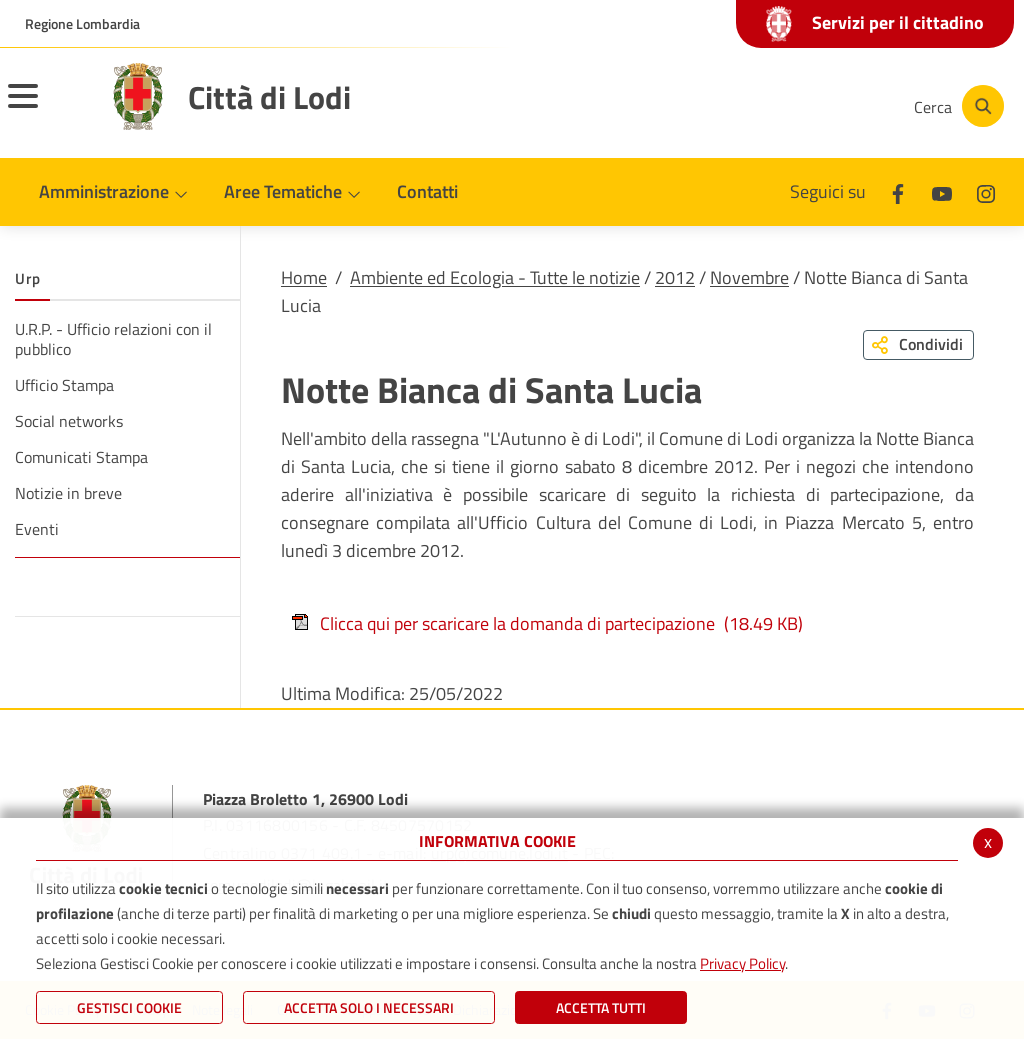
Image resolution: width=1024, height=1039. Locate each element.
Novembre (749, 277)
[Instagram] (818, 106)
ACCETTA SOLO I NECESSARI (369, 1007)
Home (304, 277)
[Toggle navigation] (48, 109)
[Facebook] (698, 106)
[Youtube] (758, 106)
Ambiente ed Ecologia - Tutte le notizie (495, 277)
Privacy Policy (742, 963)
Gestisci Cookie (129, 1007)
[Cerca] (956, 106)
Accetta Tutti (601, 1007)
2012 (675, 277)
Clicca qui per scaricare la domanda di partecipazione (547, 623)
